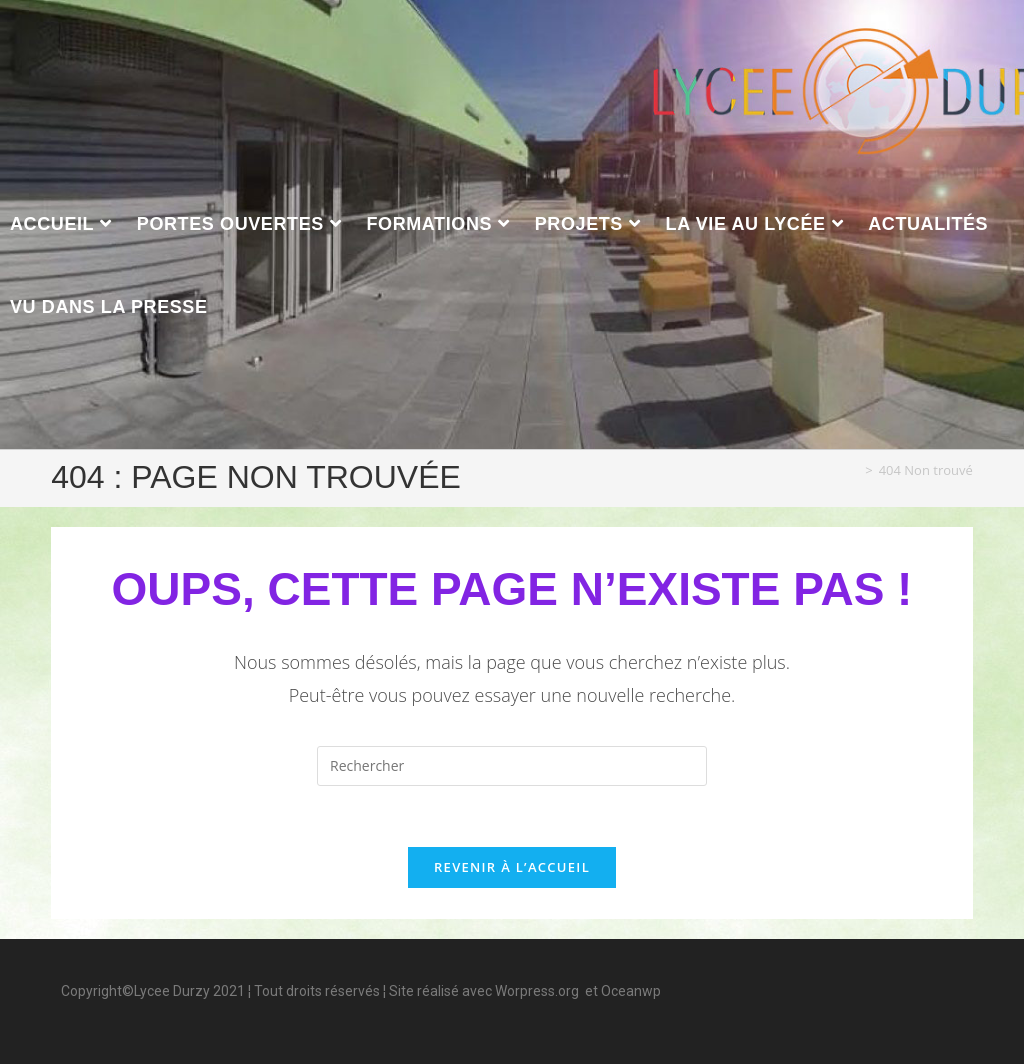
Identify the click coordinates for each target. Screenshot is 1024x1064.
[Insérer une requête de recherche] (512, 766)
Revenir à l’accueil (512, 867)
